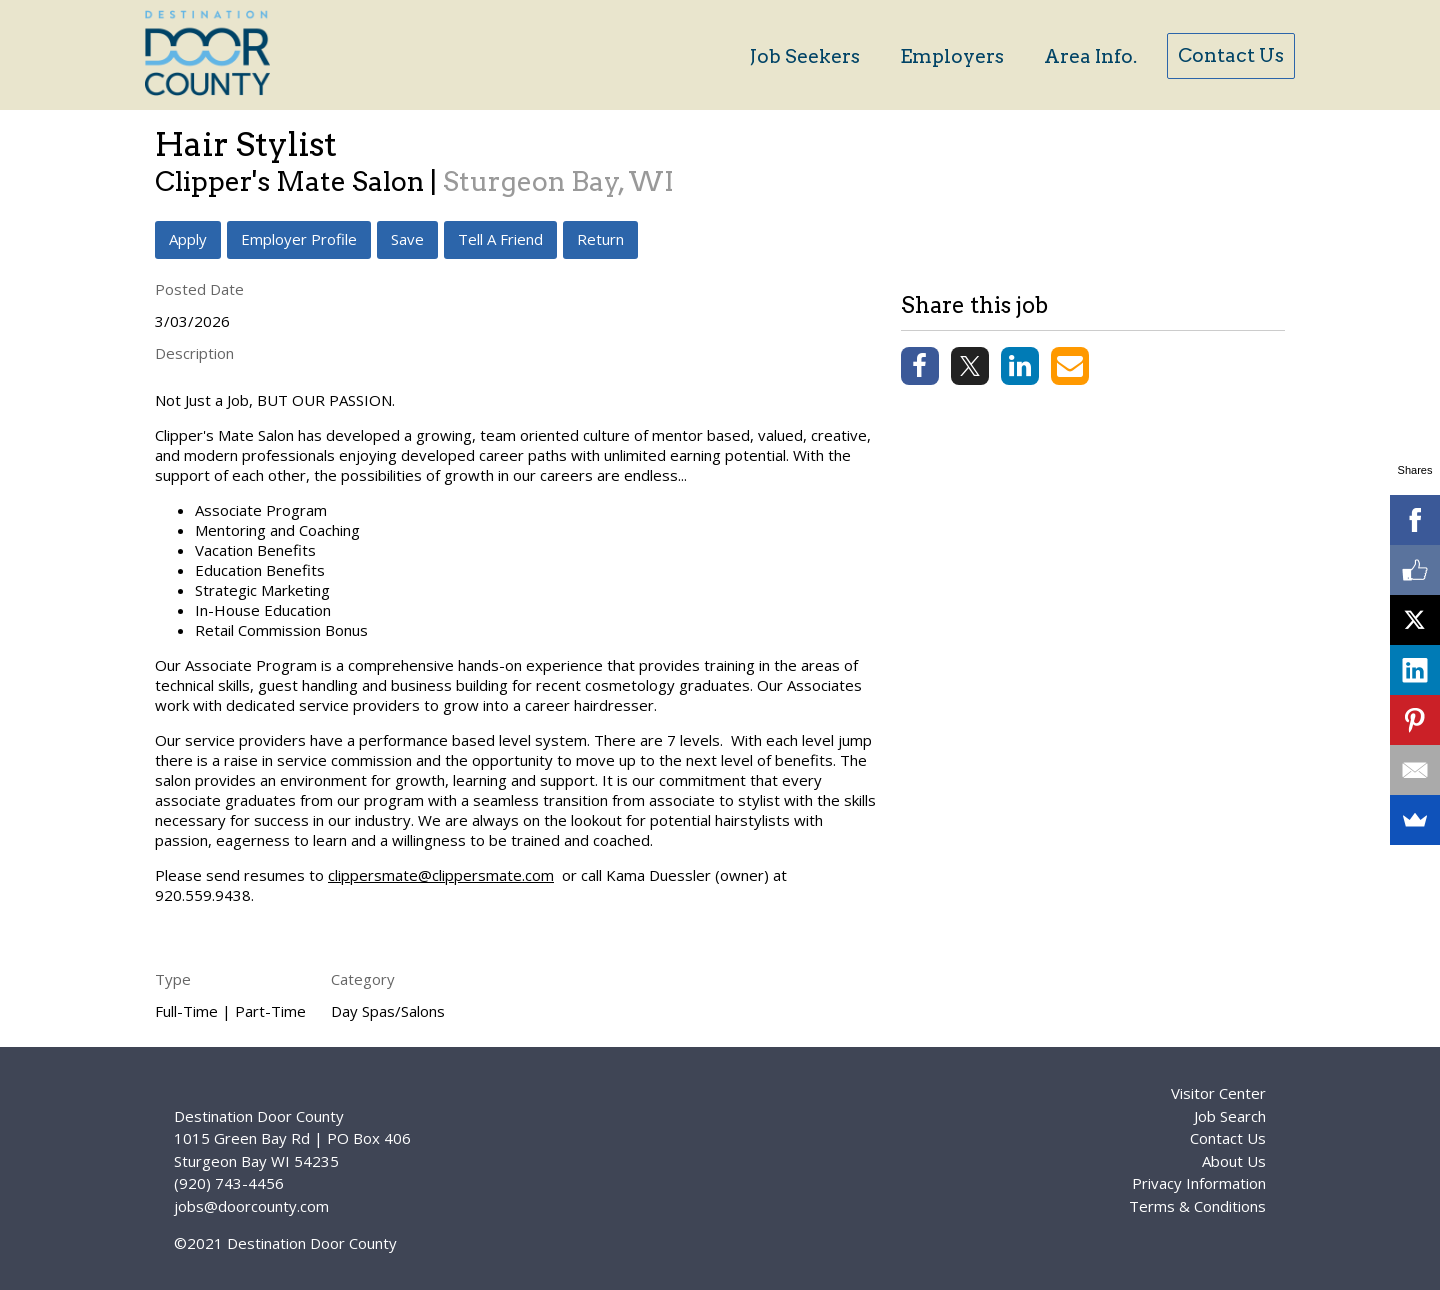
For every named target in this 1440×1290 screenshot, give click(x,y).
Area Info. (1090, 56)
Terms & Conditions (1197, 1206)
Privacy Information (1199, 1183)
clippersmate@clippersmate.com (441, 875)
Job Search (1230, 1116)
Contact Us (1231, 55)
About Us (1234, 1161)
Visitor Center (1218, 1093)
